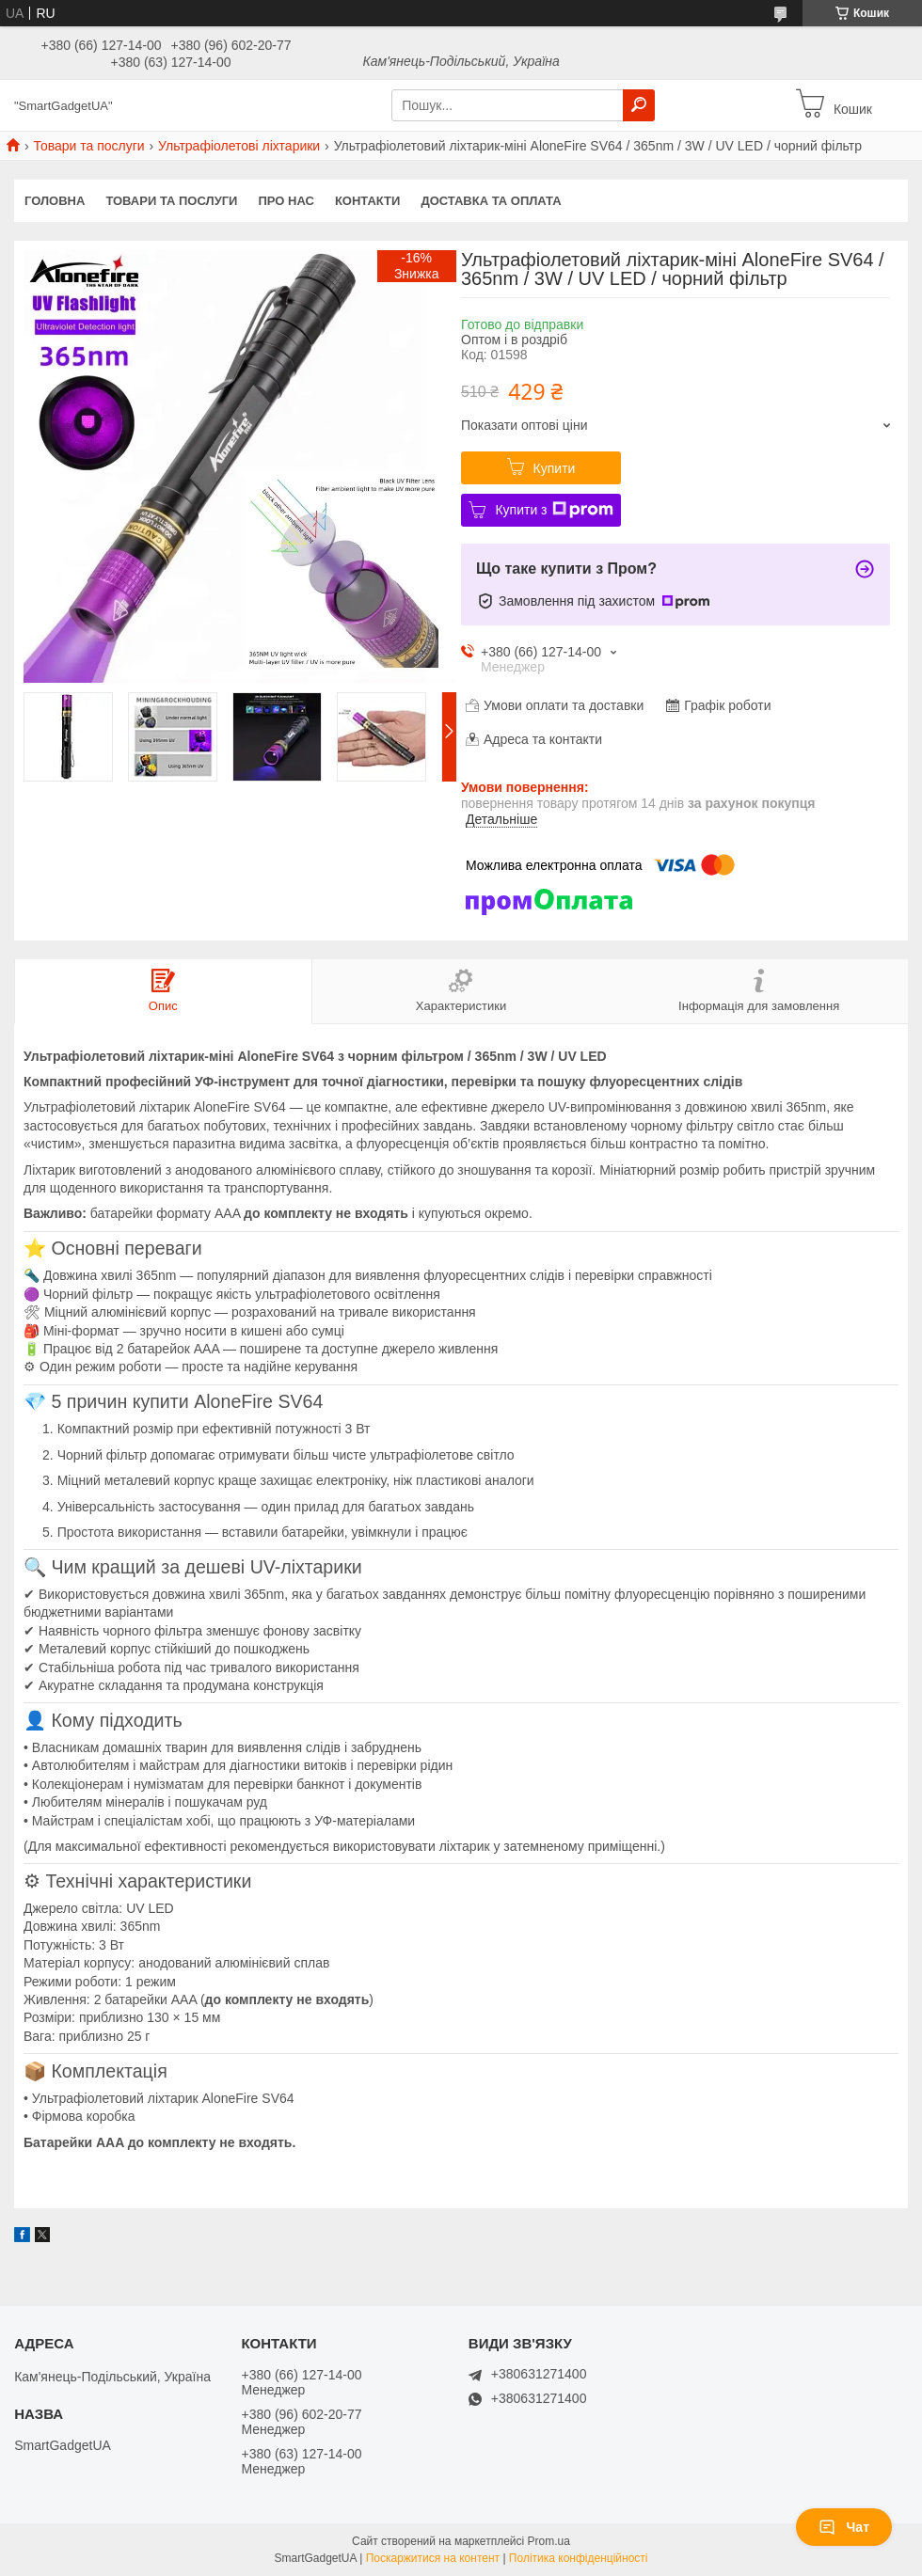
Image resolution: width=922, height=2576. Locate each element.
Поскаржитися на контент (433, 2558)
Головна (54, 201)
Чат (844, 2527)
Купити (554, 468)
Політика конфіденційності (578, 2558)
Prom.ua (549, 2541)
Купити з (553, 509)
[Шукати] (639, 105)
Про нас (285, 201)
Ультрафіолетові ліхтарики (239, 145)
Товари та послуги (88, 145)
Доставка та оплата (491, 201)
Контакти (368, 201)
